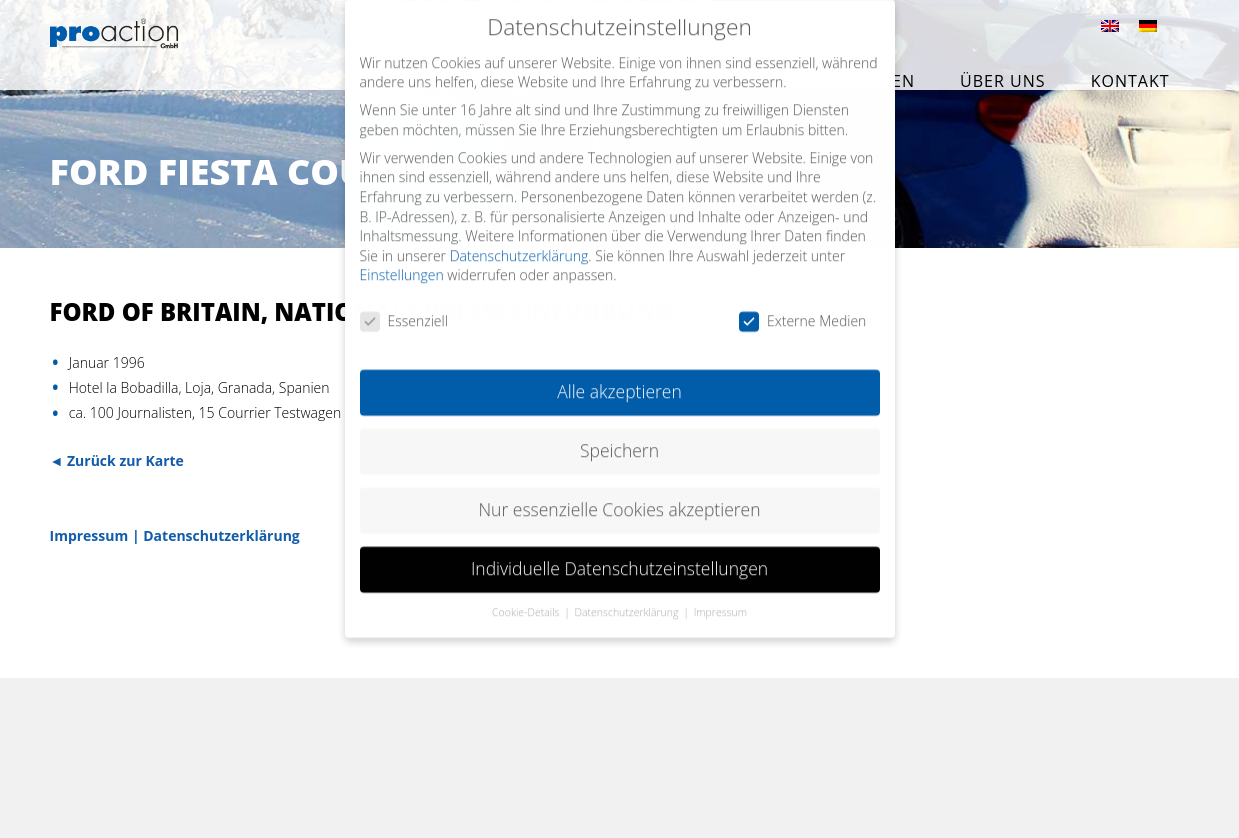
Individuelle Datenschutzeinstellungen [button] (619, 554)
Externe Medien (802, 306)
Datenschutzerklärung (221, 535)
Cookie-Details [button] (527, 597)
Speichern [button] (619, 436)
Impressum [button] (720, 597)
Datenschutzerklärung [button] (628, 597)
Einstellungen (402, 260)
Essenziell (404, 306)
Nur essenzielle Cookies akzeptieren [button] (619, 495)
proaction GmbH (157, 47)
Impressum (89, 535)
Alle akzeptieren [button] (619, 377)
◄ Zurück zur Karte (117, 460)
